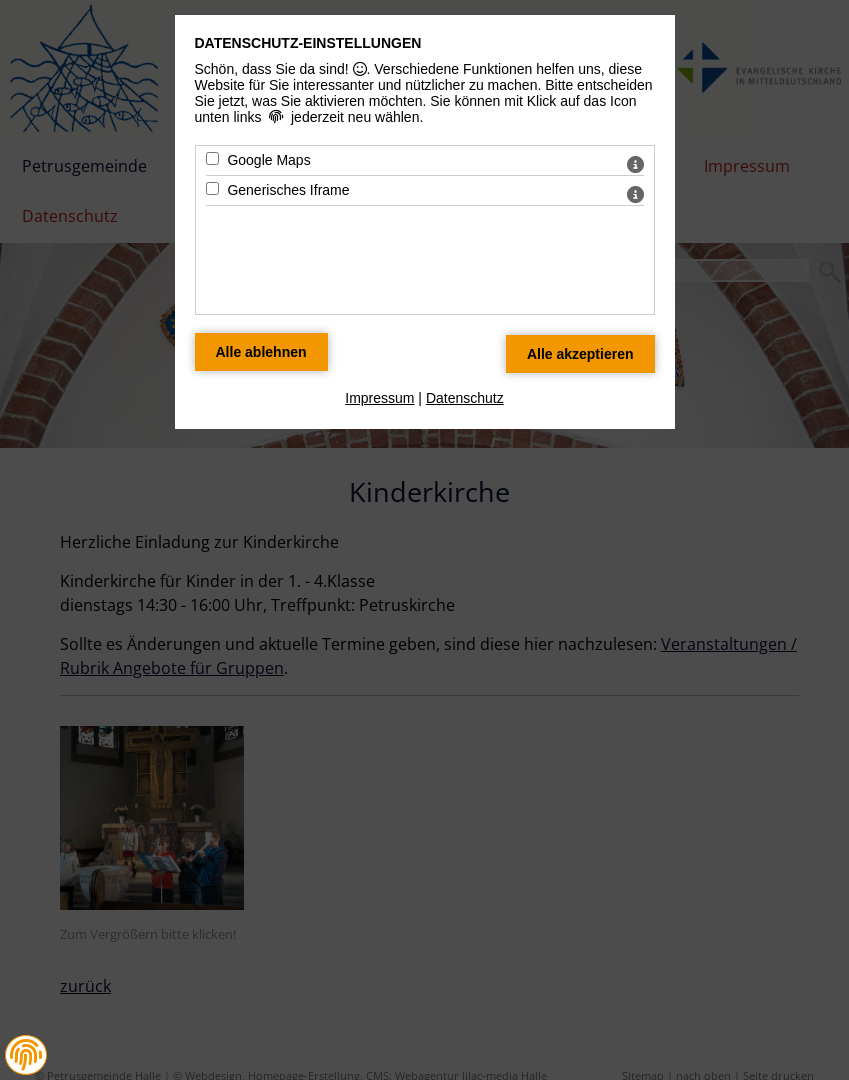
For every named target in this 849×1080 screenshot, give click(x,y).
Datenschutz (465, 398)
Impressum (379, 398)
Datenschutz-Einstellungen (308, 43)
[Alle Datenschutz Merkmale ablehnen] (261, 352)
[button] (26, 1055)
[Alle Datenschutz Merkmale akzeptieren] (580, 354)
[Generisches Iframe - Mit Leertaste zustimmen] (212, 188)
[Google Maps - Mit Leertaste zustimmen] (212, 158)
